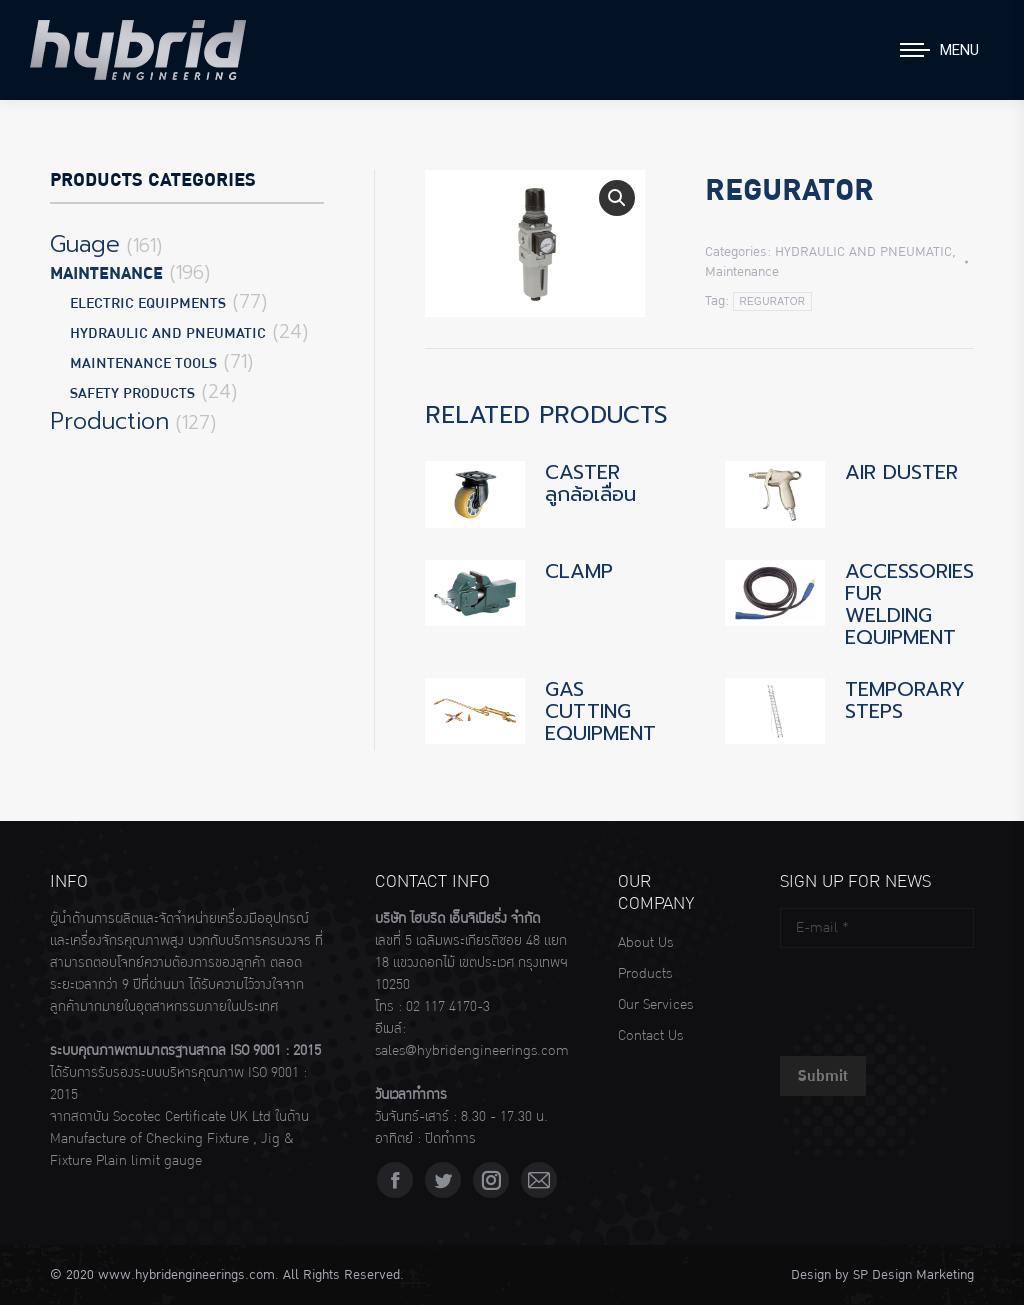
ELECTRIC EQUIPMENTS (148, 303)
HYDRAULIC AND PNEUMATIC (863, 252)
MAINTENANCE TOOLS (143, 363)
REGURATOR (773, 301)
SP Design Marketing (913, 1275)
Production (109, 422)
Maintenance (742, 272)
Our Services (655, 1005)
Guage (85, 245)
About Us (645, 943)
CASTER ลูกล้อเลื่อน (590, 483)
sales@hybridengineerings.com (472, 1051)
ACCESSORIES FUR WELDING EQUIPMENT (909, 604)
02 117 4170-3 (448, 1007)
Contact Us (650, 1036)
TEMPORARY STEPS (905, 700)
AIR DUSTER (901, 472)
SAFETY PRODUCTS (132, 393)
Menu (959, 50)
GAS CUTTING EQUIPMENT (600, 711)
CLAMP (579, 571)
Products (645, 974)
